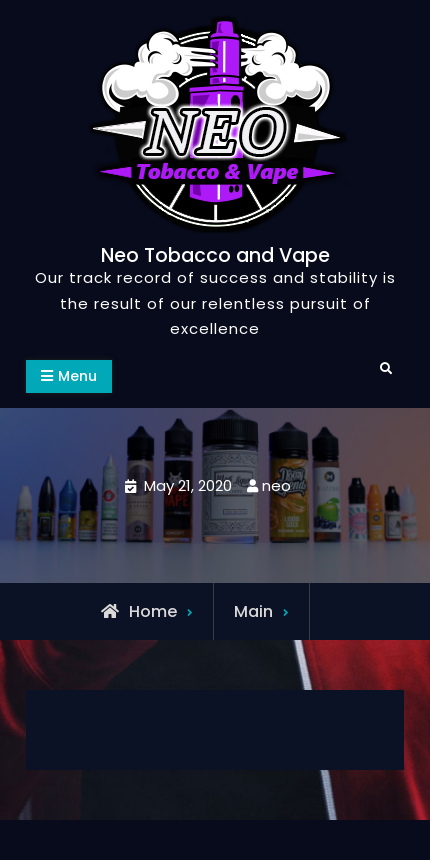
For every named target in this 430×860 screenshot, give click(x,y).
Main (253, 611)
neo (276, 485)
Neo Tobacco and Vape (215, 255)
